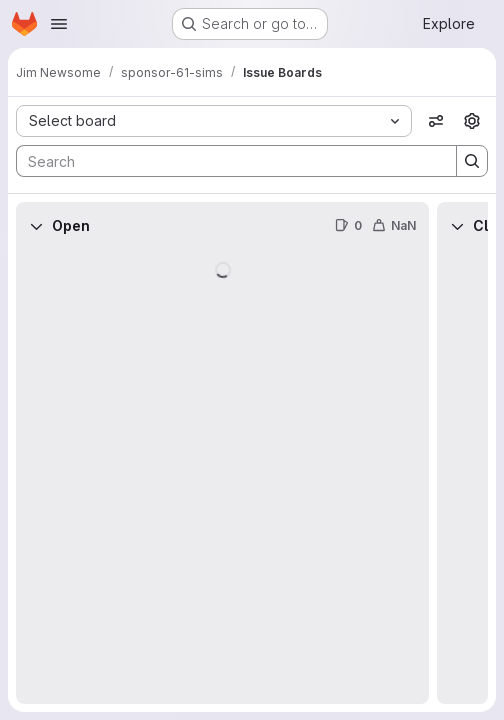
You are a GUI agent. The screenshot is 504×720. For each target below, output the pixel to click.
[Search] (226, 161)
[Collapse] (36, 226)
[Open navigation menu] (59, 24)
